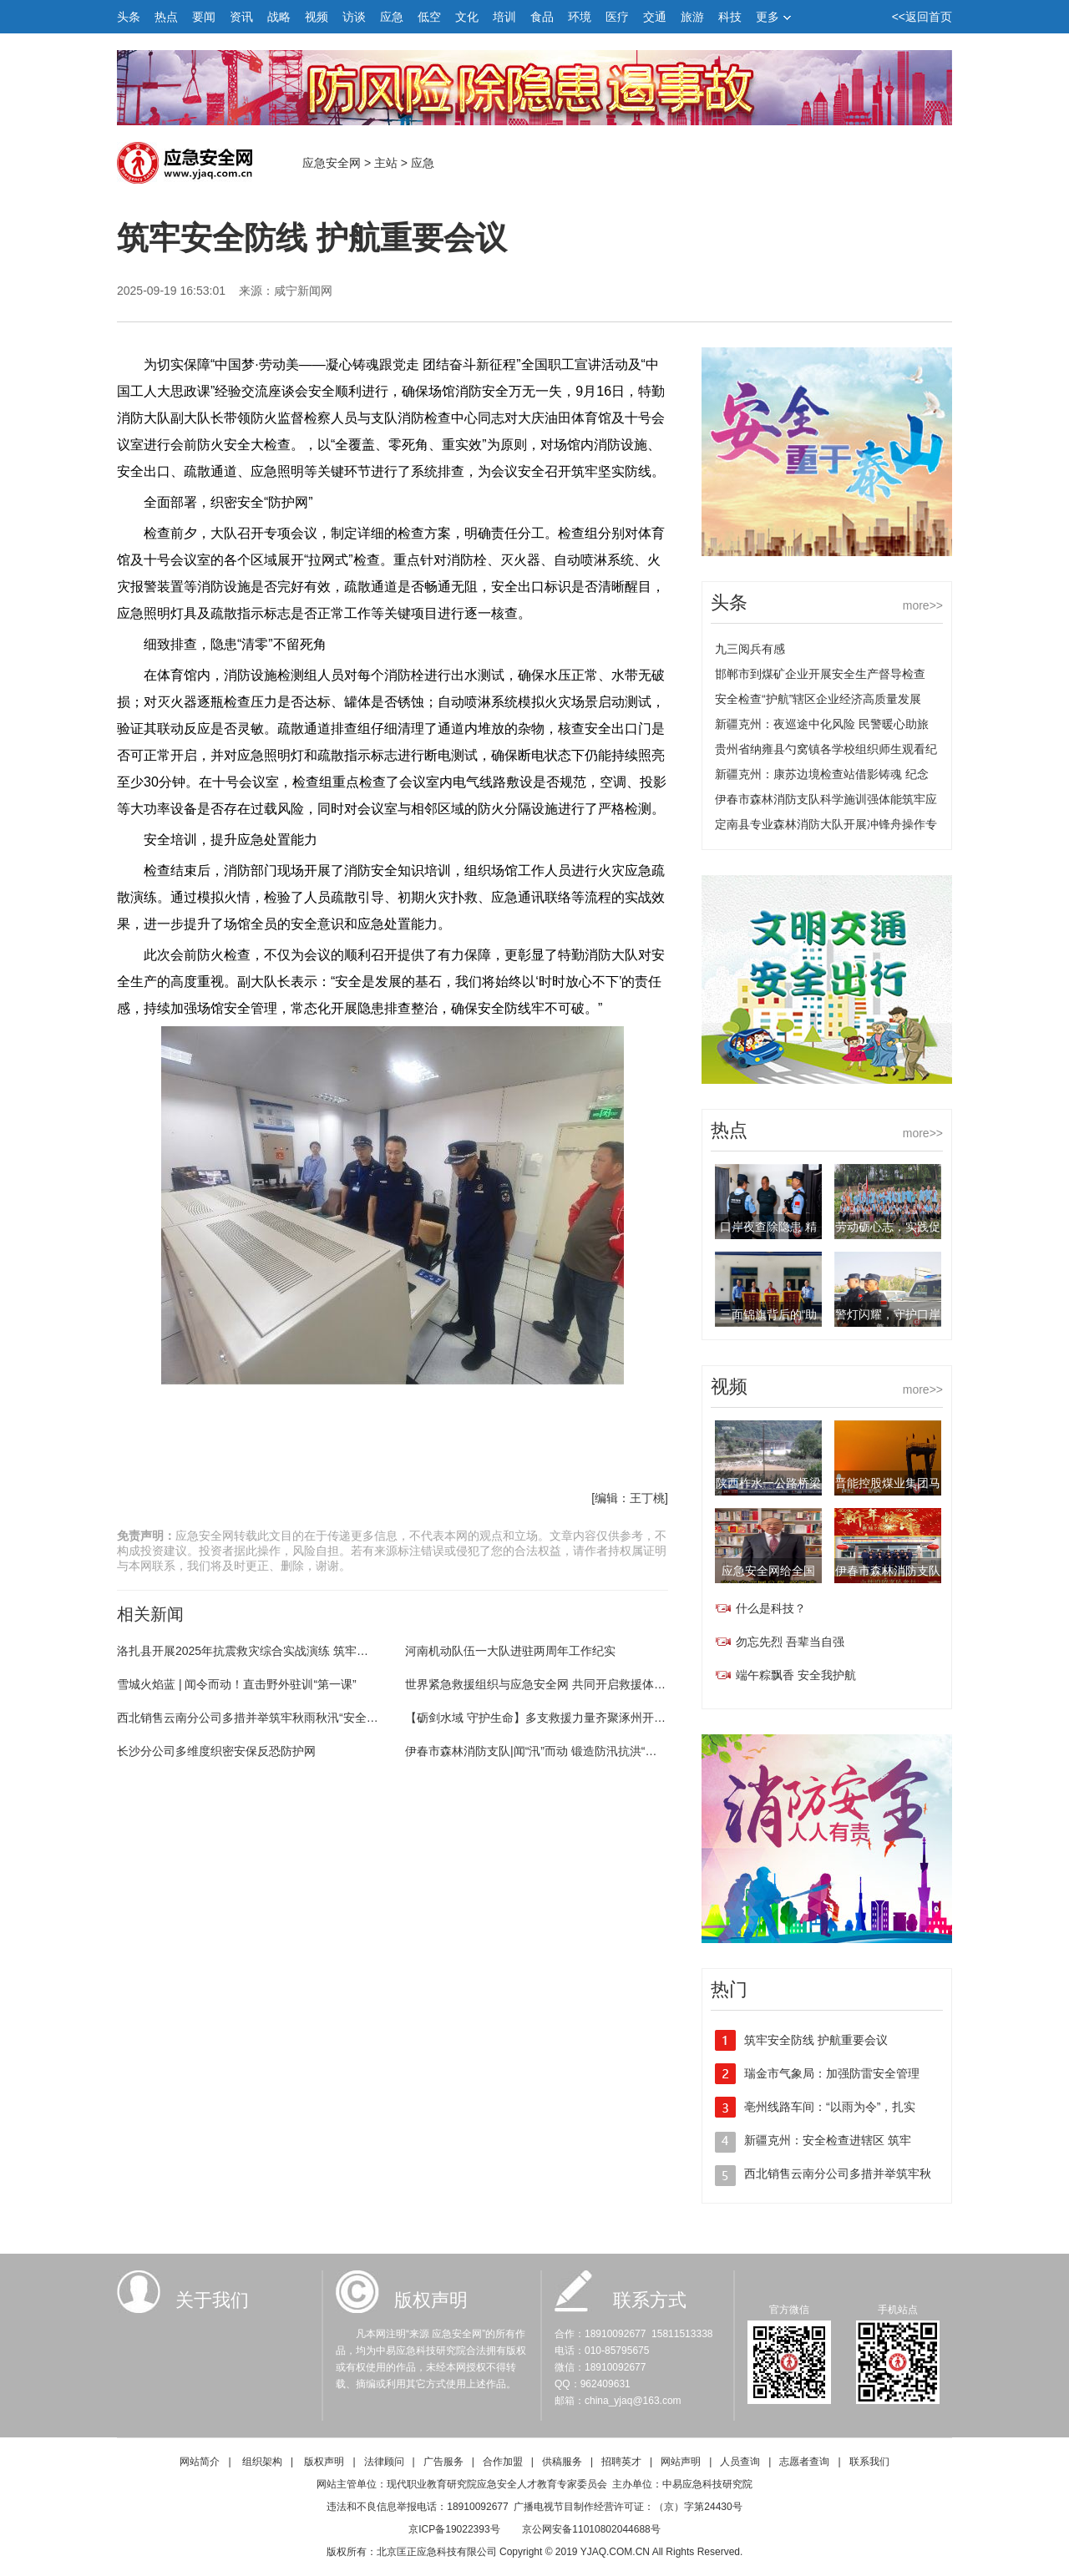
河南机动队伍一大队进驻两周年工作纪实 (510, 1650)
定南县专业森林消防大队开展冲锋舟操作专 (826, 824)
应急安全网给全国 (768, 1570)
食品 (542, 16)
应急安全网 (331, 163)
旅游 (692, 16)
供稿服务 (562, 2461)
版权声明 (324, 2461)
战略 (279, 16)
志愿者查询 (804, 2461)
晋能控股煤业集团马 (887, 1483)
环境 (579, 16)
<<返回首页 (922, 16)
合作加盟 (503, 2461)
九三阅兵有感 (750, 648)
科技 (730, 16)
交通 (654, 16)
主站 (386, 163)
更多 (773, 16)
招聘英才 (621, 2461)
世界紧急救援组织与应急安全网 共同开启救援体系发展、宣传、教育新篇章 (599, 1684)
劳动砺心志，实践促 (887, 1226)
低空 (429, 16)
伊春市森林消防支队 (887, 1570)
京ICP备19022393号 (453, 2529)
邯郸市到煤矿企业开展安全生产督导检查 (820, 674)
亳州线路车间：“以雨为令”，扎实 (829, 2106)
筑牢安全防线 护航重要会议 (816, 2040)
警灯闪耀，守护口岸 (887, 1314)
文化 (467, 16)
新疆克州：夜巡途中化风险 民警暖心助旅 (822, 724)
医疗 (617, 16)
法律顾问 (384, 2461)
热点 (166, 16)
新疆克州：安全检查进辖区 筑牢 (827, 2140)
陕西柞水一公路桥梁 (768, 1483)
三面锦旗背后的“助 (769, 1314)
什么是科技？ (771, 1608)
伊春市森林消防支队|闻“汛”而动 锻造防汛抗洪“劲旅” (538, 1751)
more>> (923, 605)
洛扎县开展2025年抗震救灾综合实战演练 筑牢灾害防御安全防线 (283, 1650)
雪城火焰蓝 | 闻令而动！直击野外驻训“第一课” (237, 1684)
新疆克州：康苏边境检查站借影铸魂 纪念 (822, 774)
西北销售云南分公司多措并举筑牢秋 (837, 2173)
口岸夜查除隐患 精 (768, 1226)
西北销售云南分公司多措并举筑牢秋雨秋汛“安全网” (249, 1717)
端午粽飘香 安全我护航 (796, 1675)
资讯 (241, 16)
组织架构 (262, 2461)
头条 (128, 16)
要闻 (203, 16)
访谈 (354, 16)
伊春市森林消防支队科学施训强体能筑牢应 (826, 799)
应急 (391, 16)
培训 (504, 16)
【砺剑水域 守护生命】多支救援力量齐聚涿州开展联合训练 (558, 1717)
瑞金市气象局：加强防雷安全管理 (832, 2073)
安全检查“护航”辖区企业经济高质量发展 (818, 699)
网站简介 (200, 2461)
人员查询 (740, 2461)
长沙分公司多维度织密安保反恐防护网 (216, 1751)
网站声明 (681, 2461)
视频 (316, 16)
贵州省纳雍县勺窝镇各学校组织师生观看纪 (826, 749)
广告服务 (443, 2461)
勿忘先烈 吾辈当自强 (790, 1641)
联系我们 (869, 2461)
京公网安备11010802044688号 (591, 2529)
